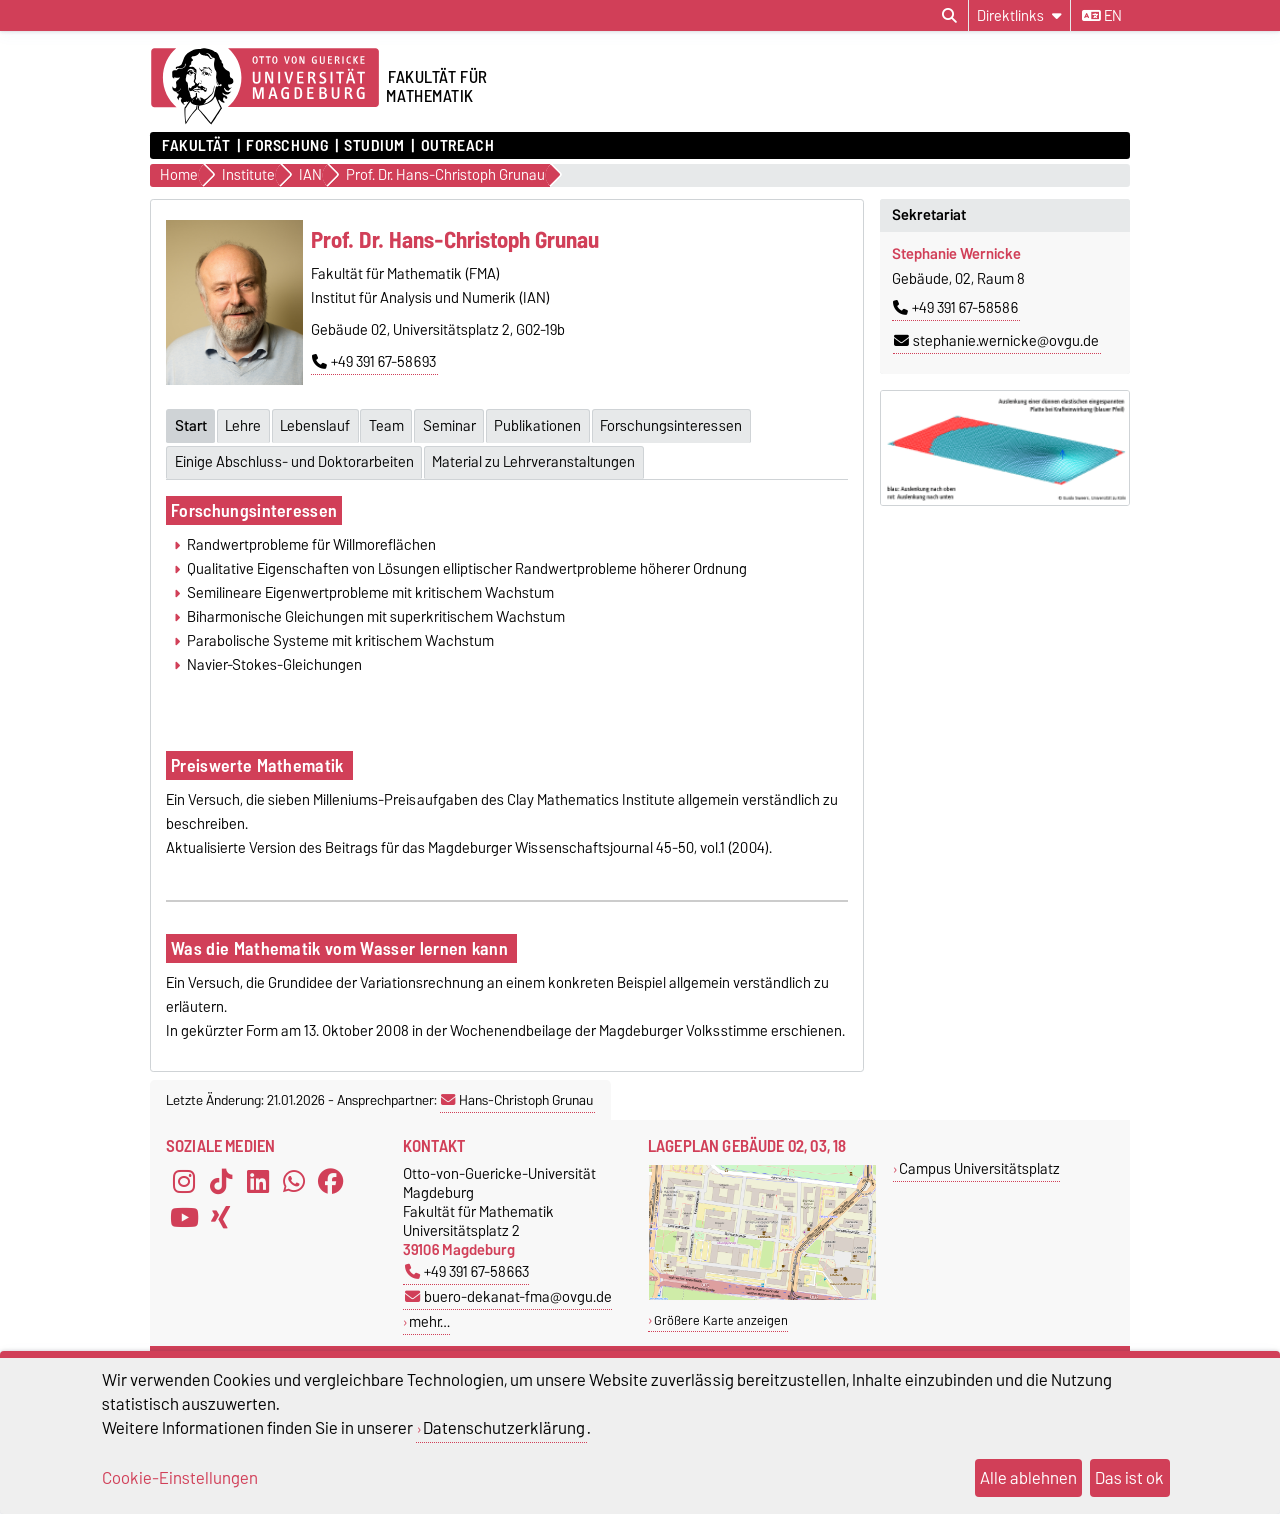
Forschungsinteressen (254, 505)
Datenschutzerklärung (504, 1428)
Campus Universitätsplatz (979, 1163)
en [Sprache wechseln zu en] (1102, 16)
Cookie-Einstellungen (180, 1478)
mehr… (429, 1316)
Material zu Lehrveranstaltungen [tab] (536, 457)
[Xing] (221, 1213)
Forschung (287, 146)
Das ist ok (1129, 1478)
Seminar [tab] (459, 423)
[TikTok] (221, 1177)
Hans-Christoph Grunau (517, 1095)
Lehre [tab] (246, 423)
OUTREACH (457, 146)
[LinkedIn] (258, 1177)
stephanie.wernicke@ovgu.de (996, 341)
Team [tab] (394, 423)
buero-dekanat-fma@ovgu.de (508, 1291)
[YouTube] (184, 1213)
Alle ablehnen (1028, 1478)
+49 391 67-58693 (374, 362)
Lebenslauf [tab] (320, 423)
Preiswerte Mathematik (259, 760)
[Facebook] (331, 1177)
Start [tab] (191, 423)
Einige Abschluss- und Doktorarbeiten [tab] (294, 457)
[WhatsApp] (294, 1177)
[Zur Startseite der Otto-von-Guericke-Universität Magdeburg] (265, 87)
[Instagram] (184, 1177)
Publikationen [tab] (550, 423)
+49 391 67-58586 (955, 308)
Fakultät (196, 146)
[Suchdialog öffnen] (949, 16)
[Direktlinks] (1019, 15)
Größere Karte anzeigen (721, 1314)
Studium (374, 146)
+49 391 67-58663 (467, 1266)
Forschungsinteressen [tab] (687, 423)
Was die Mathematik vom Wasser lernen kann (341, 943)
